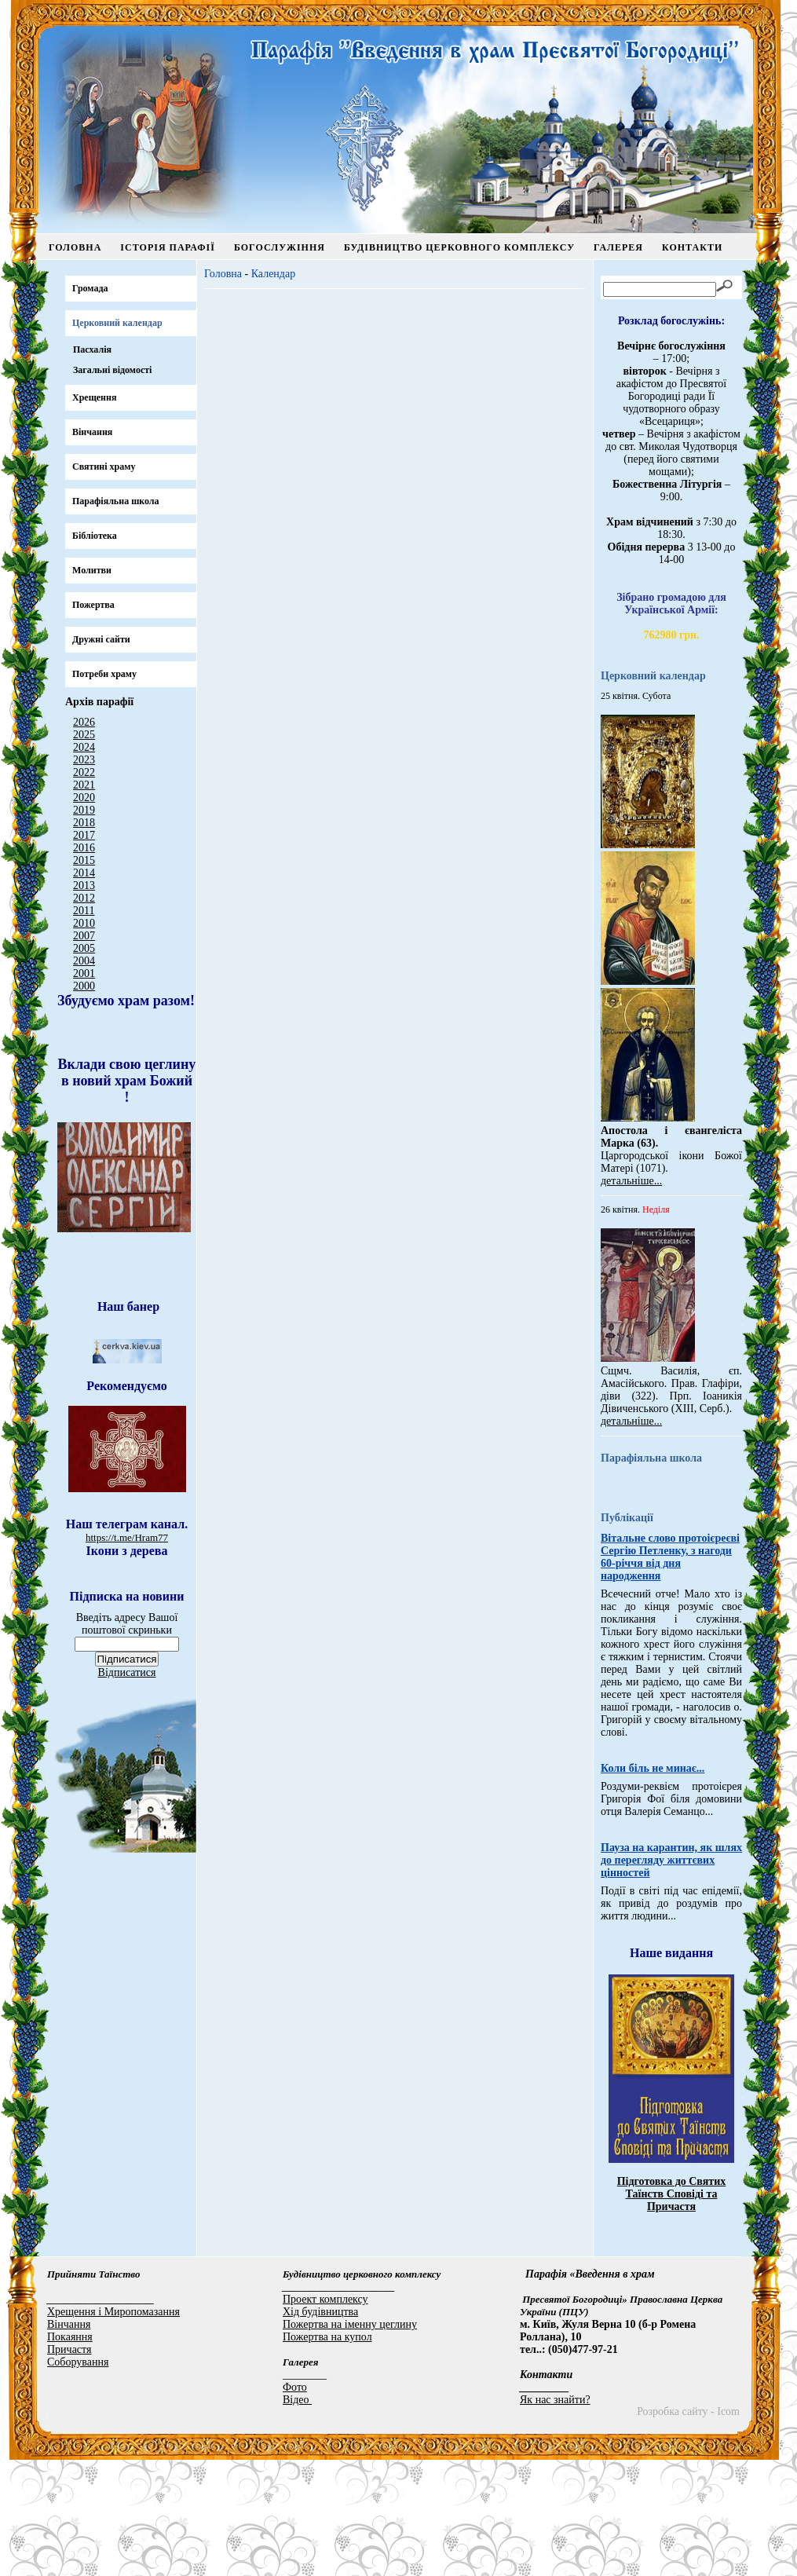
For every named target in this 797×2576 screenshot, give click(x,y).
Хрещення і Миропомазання (113, 2428)
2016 (84, 848)
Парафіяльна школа (115, 501)
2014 (84, 873)
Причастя (69, 2466)
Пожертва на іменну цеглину (350, 2440)
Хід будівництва (320, 2428)
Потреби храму (104, 673)
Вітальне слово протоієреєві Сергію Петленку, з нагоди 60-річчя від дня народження (670, 1673)
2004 (84, 961)
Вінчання (92, 431)
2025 (84, 735)
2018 (84, 823)
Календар (273, 274)
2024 (84, 747)
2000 (84, 986)
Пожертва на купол (327, 2453)
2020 (84, 797)
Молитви (92, 570)
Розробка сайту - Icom (688, 2528)
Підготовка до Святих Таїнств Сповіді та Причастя (671, 2310)
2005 (84, 948)
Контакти (692, 247)
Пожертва (93, 604)
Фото (295, 2503)
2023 (84, 760)
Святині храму (103, 466)
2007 (84, 936)
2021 (84, 785)
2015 (84, 860)
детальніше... (631, 1181)
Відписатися (127, 1910)
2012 (84, 898)
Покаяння (70, 2453)
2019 (84, 810)
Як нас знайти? (555, 2516)
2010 (84, 923)
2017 (84, 835)
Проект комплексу (325, 2415)
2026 (84, 722)
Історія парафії (167, 247)
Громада (90, 288)
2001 (84, 973)
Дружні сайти (101, 639)
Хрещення (94, 397)
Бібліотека (94, 535)
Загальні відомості (112, 369)
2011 (83, 911)
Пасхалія (92, 349)
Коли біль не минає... (652, 1884)
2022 (84, 772)
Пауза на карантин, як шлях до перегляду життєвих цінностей (671, 1976)
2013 (84, 885)
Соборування (77, 2478)
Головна (75, 247)
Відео (297, 2516)
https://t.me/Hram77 (127, 1642)
